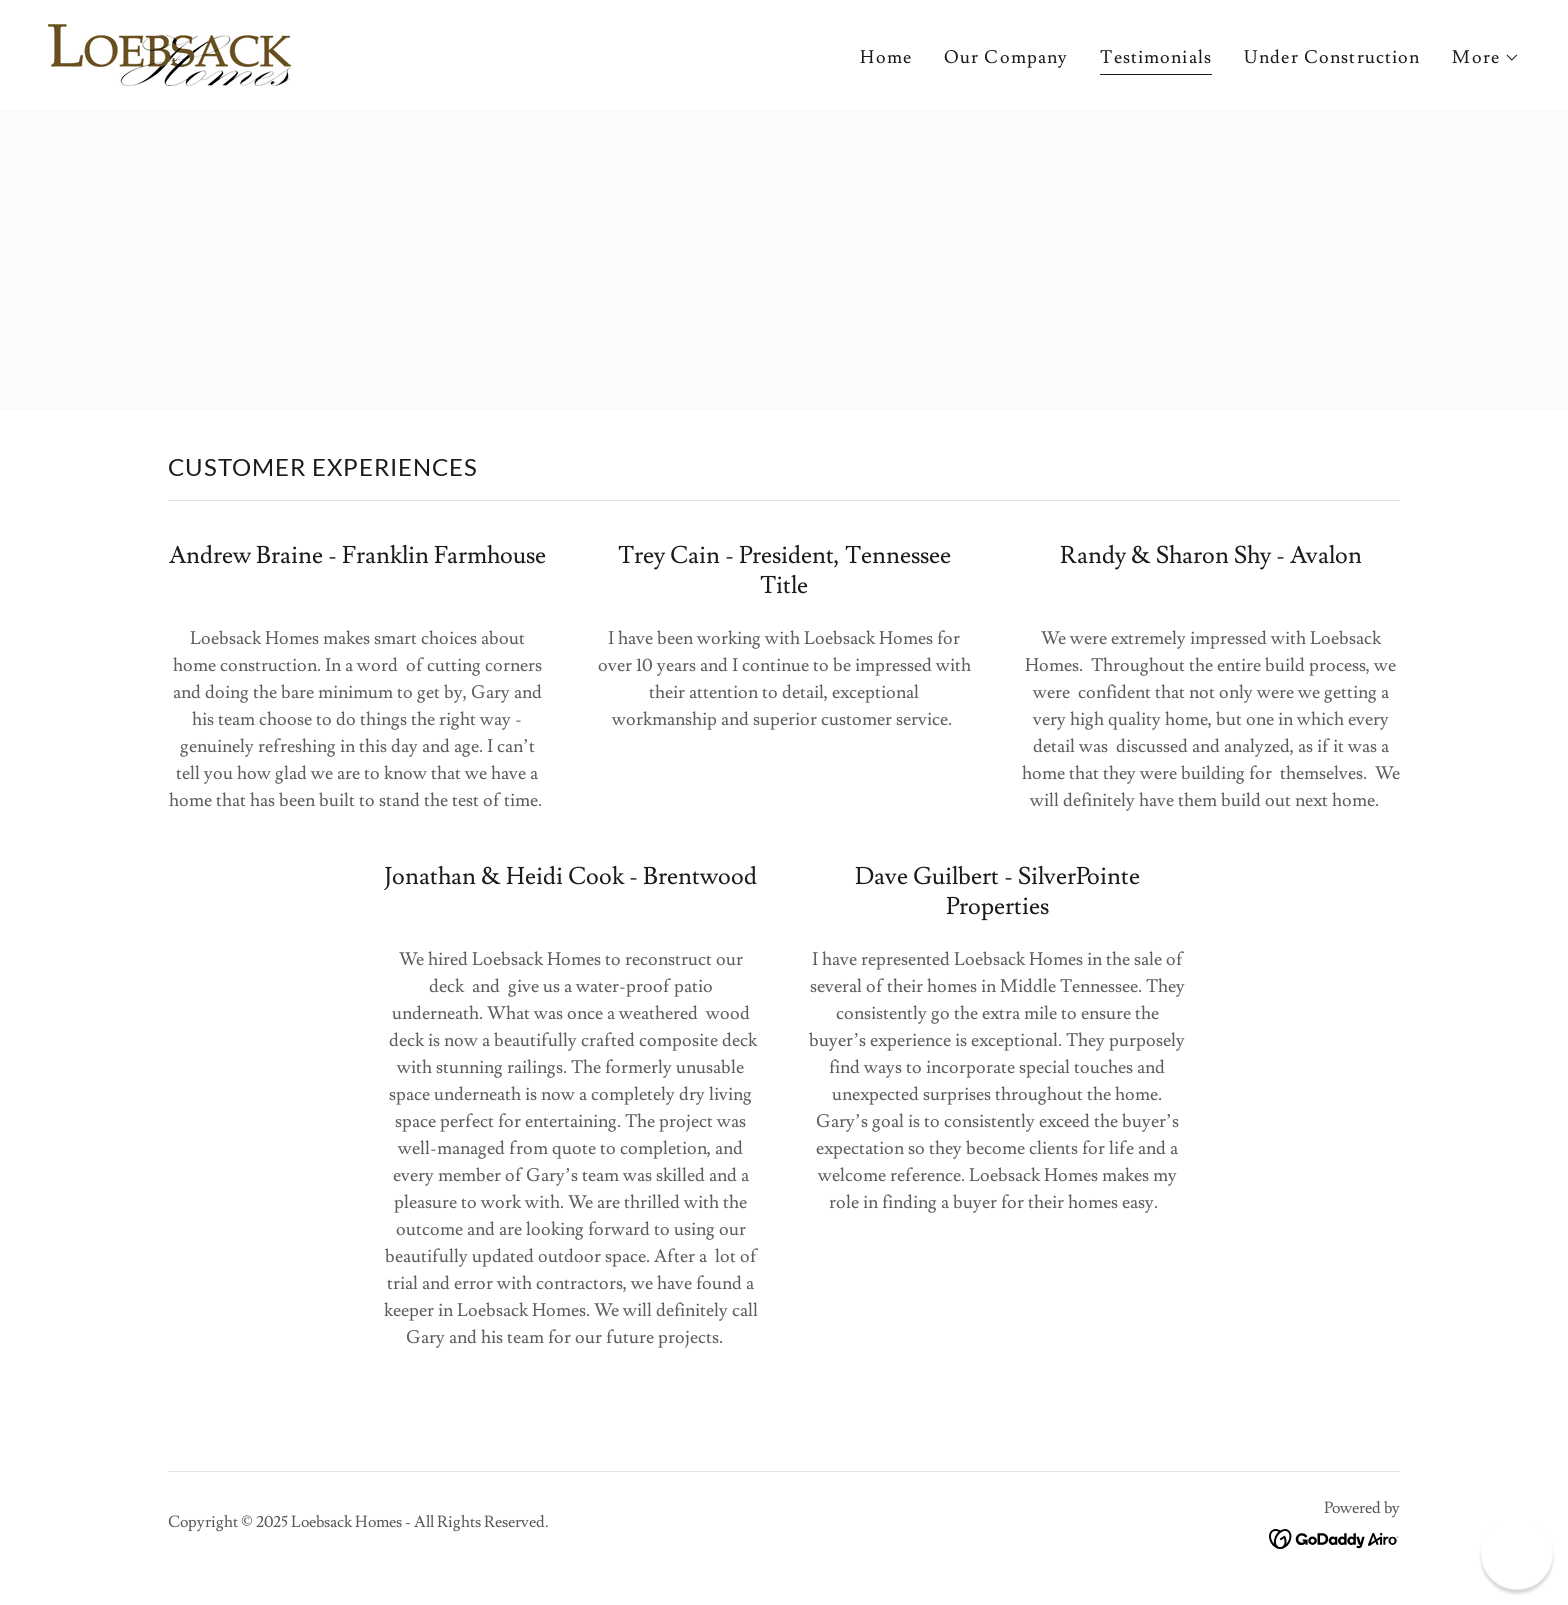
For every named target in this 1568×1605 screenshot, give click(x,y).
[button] (1486, 58)
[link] (169, 50)
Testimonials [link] (1156, 57)
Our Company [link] (1006, 57)
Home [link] (886, 57)
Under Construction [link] (1332, 57)
